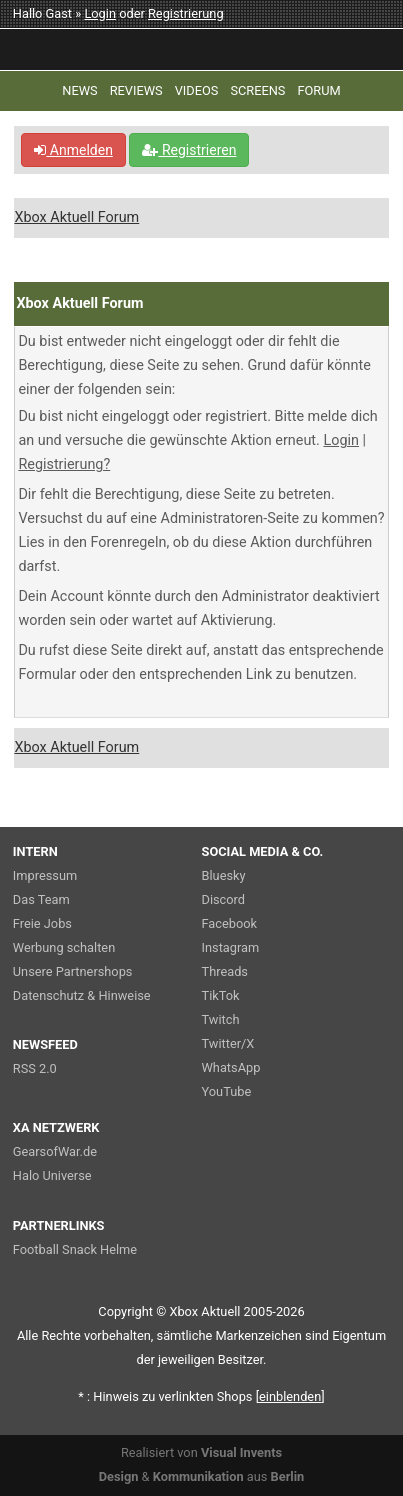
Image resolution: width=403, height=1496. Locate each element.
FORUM (318, 90)
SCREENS (257, 90)
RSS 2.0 (35, 1068)
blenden (290, 1396)
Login (100, 13)
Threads (225, 971)
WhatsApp (231, 1067)
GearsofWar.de (55, 1151)
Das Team (41, 899)
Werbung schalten (64, 947)
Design (119, 1476)
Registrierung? (64, 464)
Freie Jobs (42, 923)
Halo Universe (52, 1175)
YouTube (227, 1091)
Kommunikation (198, 1476)
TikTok (221, 995)
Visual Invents (241, 1452)
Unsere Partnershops (73, 971)
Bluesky (224, 875)
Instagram (231, 947)
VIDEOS (197, 90)
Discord (224, 899)
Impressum (45, 875)
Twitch (221, 1019)
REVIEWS (136, 90)
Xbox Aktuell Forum (76, 217)
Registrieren (189, 150)
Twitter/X (228, 1043)
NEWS (79, 90)
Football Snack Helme (75, 1249)
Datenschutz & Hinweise (82, 995)
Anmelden (73, 150)
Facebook (230, 923)
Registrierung (186, 13)
